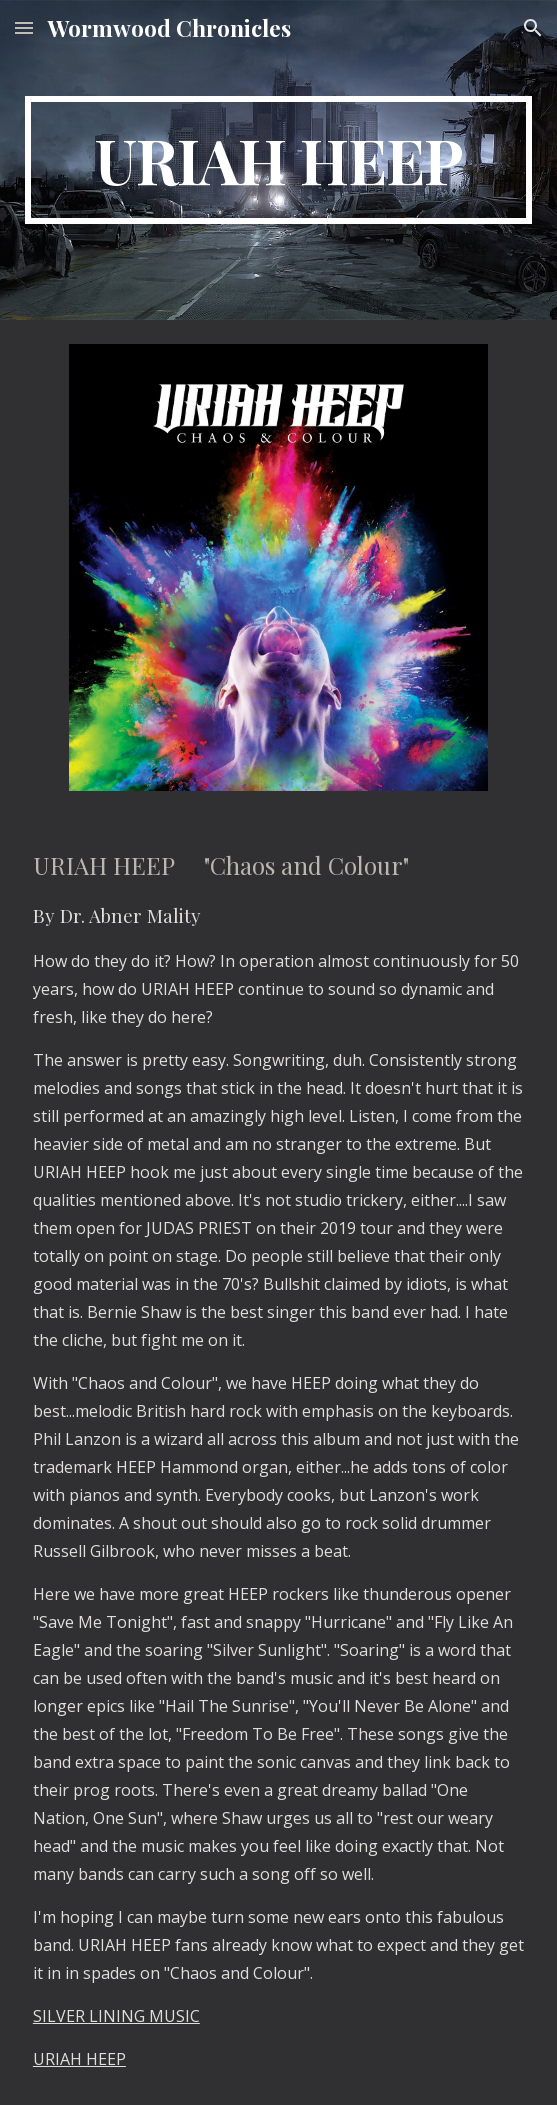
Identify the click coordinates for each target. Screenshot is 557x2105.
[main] (278, 160)
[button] (24, 27)
